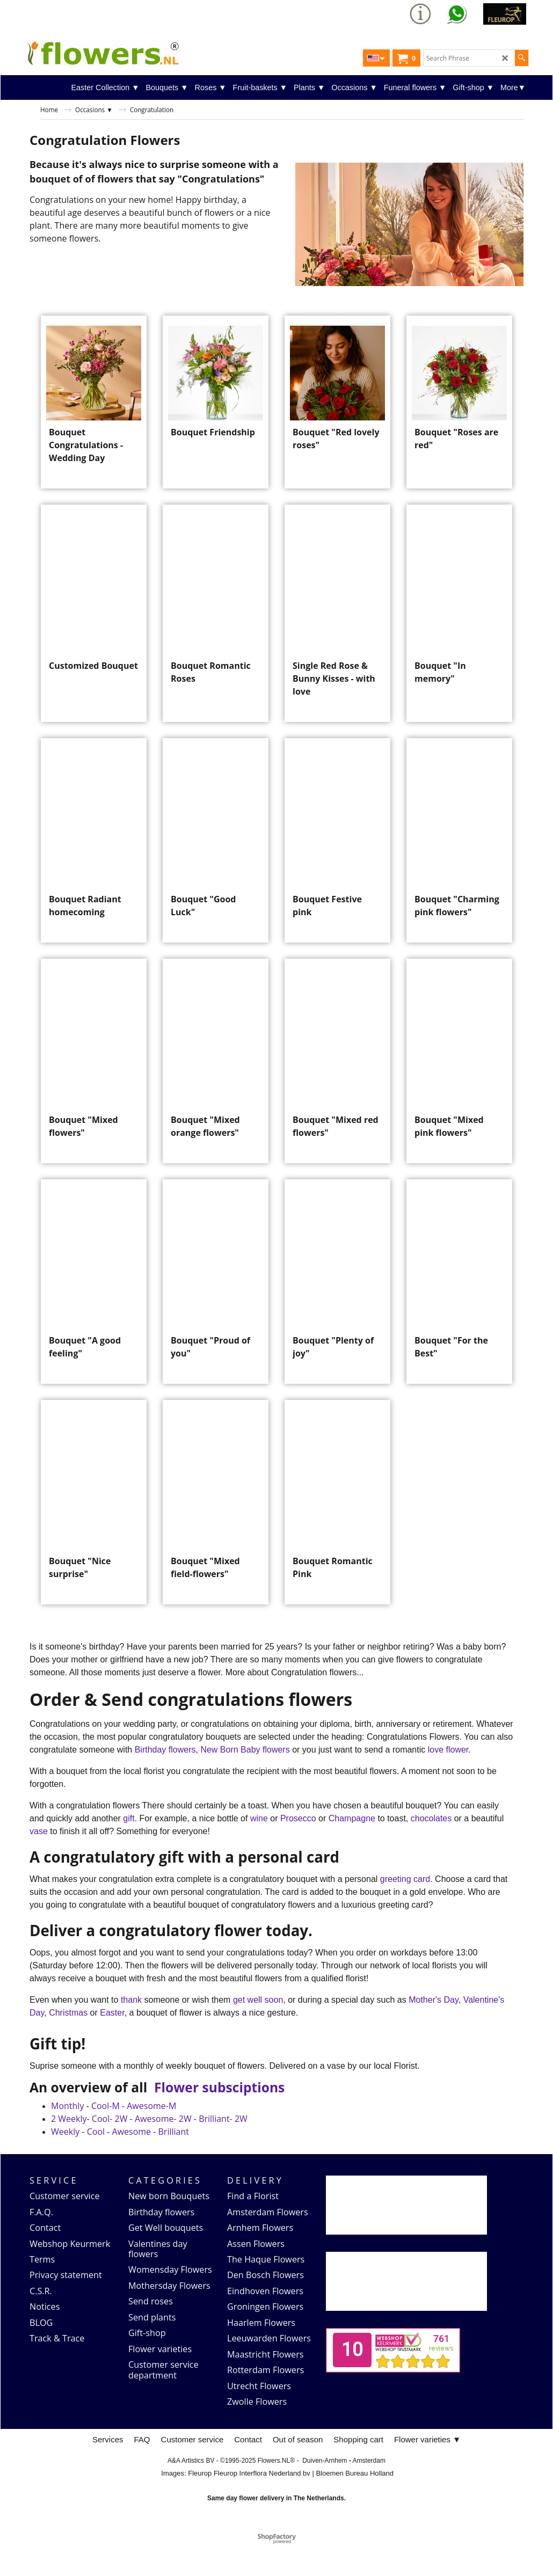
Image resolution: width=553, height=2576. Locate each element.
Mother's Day (434, 2031)
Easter (112, 2044)
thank (132, 2031)
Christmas (69, 2044)
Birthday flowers (165, 1781)
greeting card (405, 1910)
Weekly (65, 2163)
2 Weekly (69, 2150)
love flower (448, 1781)
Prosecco (299, 1850)
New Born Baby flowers (246, 1781)
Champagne (353, 1850)
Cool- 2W (110, 2150)
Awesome (131, 2163)
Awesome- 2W (163, 2150)
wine (259, 1850)
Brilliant (173, 2163)
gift (128, 1850)
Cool (96, 2163)
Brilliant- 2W (223, 2150)
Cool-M (105, 2137)
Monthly (67, 2137)
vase (40, 1862)
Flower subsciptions (219, 2119)
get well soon (258, 2031)
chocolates (431, 1850)
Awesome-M (151, 2137)
